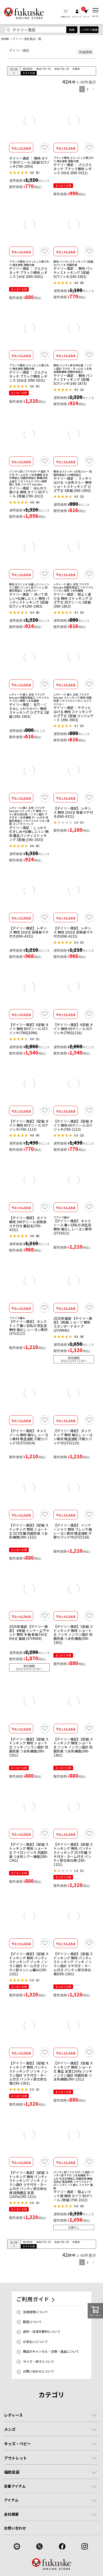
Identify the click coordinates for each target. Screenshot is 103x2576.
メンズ (10, 2429)
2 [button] (87, 89)
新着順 (76, 68)
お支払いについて (35, 2341)
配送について (32, 2321)
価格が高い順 (61, 68)
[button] (93, 89)
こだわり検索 (89, 30)
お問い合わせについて (38, 2371)
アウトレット (15, 2458)
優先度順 (27, 68)
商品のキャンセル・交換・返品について (51, 2351)
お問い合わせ (15, 2527)
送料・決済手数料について (41, 2331)
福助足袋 (11, 2472)
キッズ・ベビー (17, 2443)
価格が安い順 (43, 68)
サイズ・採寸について (38, 2361)
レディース (13, 2415)
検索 (72, 30)
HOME (5, 39)
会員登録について (35, 2312)
